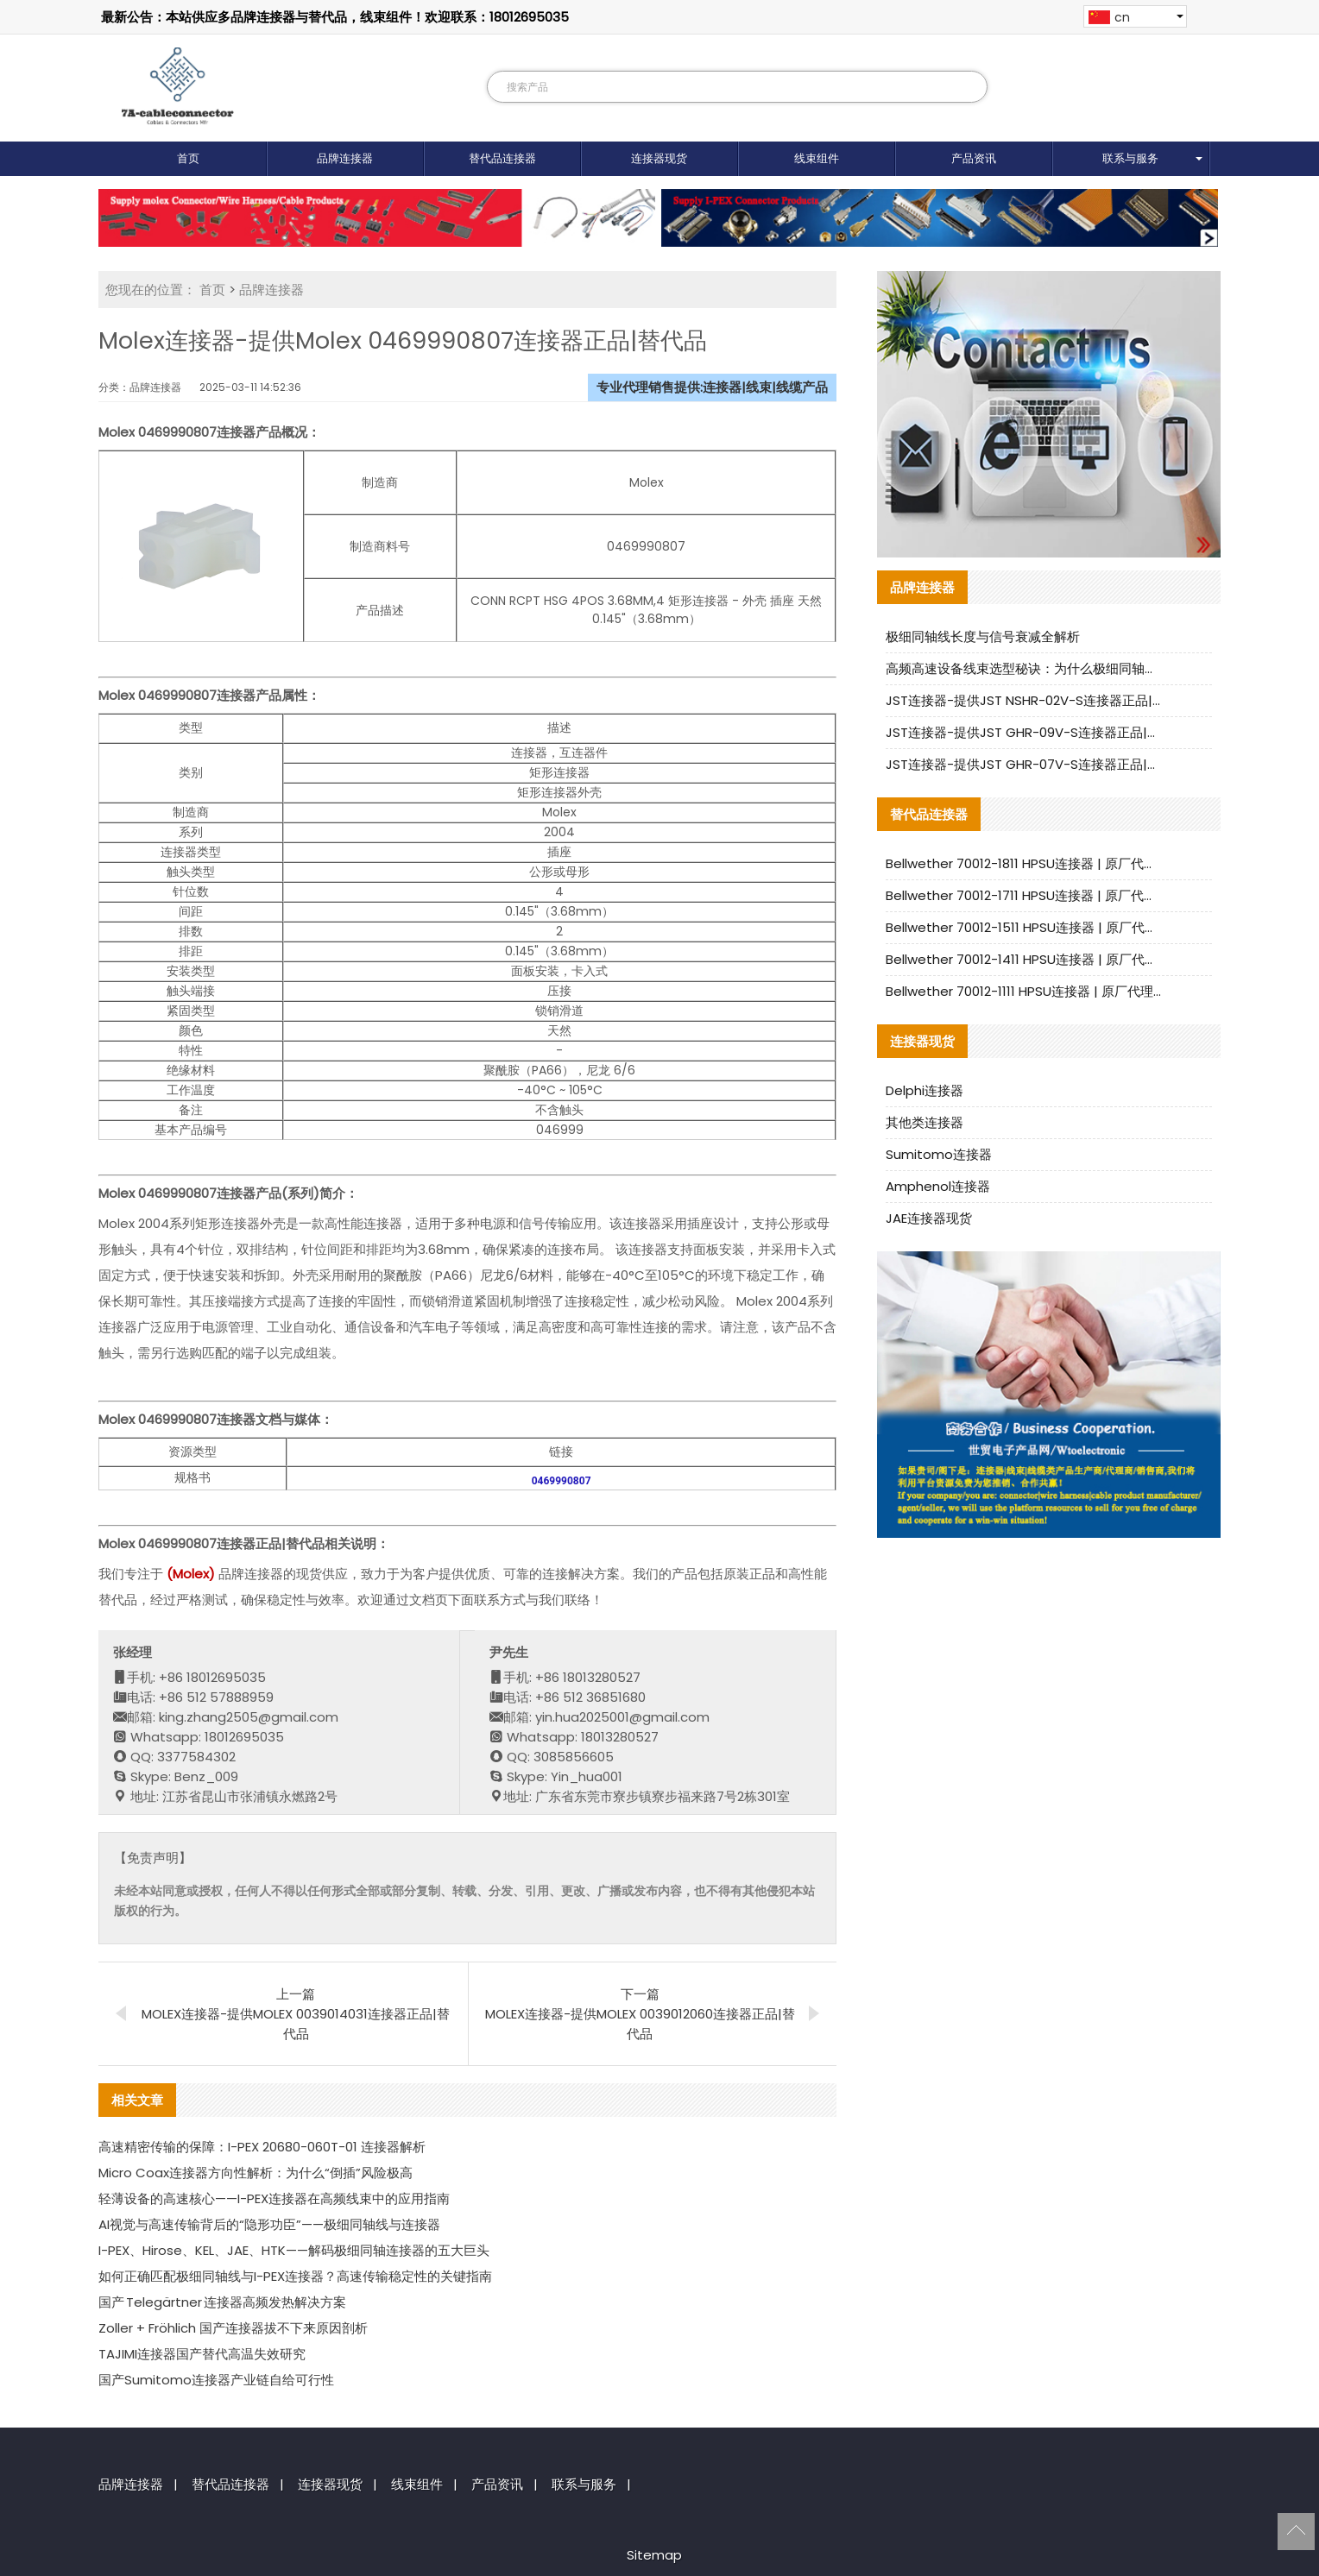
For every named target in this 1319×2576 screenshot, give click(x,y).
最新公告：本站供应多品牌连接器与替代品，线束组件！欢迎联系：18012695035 (335, 17)
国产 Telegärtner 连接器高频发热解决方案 (222, 2302)
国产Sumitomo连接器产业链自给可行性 (216, 2380)
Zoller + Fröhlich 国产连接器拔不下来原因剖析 (233, 2328)
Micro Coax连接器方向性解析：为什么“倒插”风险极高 (255, 2172)
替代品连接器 (502, 158)
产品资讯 (973, 158)
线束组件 (816, 158)
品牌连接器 (345, 158)
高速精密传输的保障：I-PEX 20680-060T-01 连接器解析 (262, 2147)
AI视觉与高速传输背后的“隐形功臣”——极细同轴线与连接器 (269, 2224)
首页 (188, 158)
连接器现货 (659, 158)
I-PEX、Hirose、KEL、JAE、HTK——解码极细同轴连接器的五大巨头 (293, 2250)
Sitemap (654, 2555)
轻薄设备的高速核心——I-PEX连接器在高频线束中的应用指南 (274, 2198)
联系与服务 (1130, 158)
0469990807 (561, 1481)
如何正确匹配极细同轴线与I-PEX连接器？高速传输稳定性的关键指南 (295, 2276)
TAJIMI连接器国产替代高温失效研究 (202, 2354)
